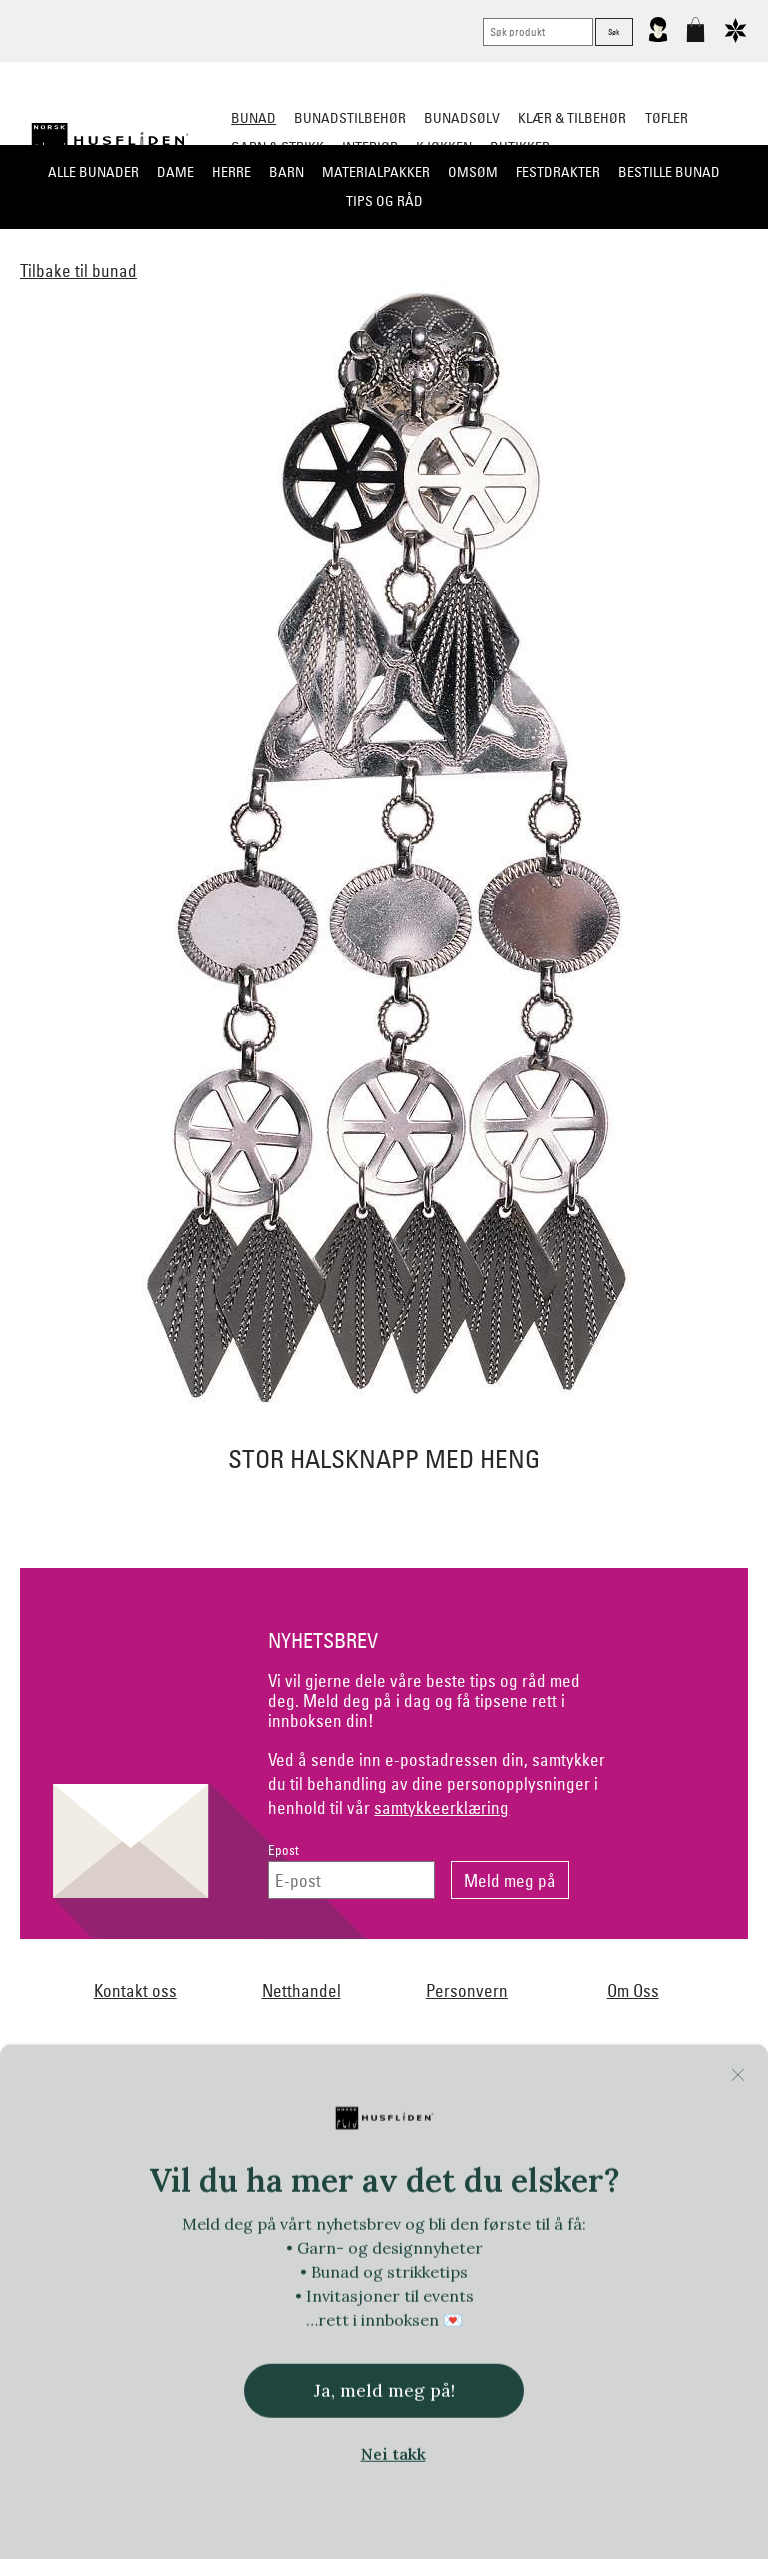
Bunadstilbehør (350, 118)
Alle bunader (93, 172)
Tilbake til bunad (78, 270)
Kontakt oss (135, 1990)
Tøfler (666, 118)
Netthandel (301, 1990)
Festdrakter (558, 172)
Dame (175, 172)
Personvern (467, 1990)
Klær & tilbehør (572, 118)
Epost (283, 1850)
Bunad (253, 118)
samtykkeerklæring (441, 1807)
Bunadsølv (462, 118)
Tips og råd (384, 201)
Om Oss (633, 1990)
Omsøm (473, 172)
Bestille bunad (669, 172)
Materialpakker (376, 172)
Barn (286, 172)
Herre (231, 172)
